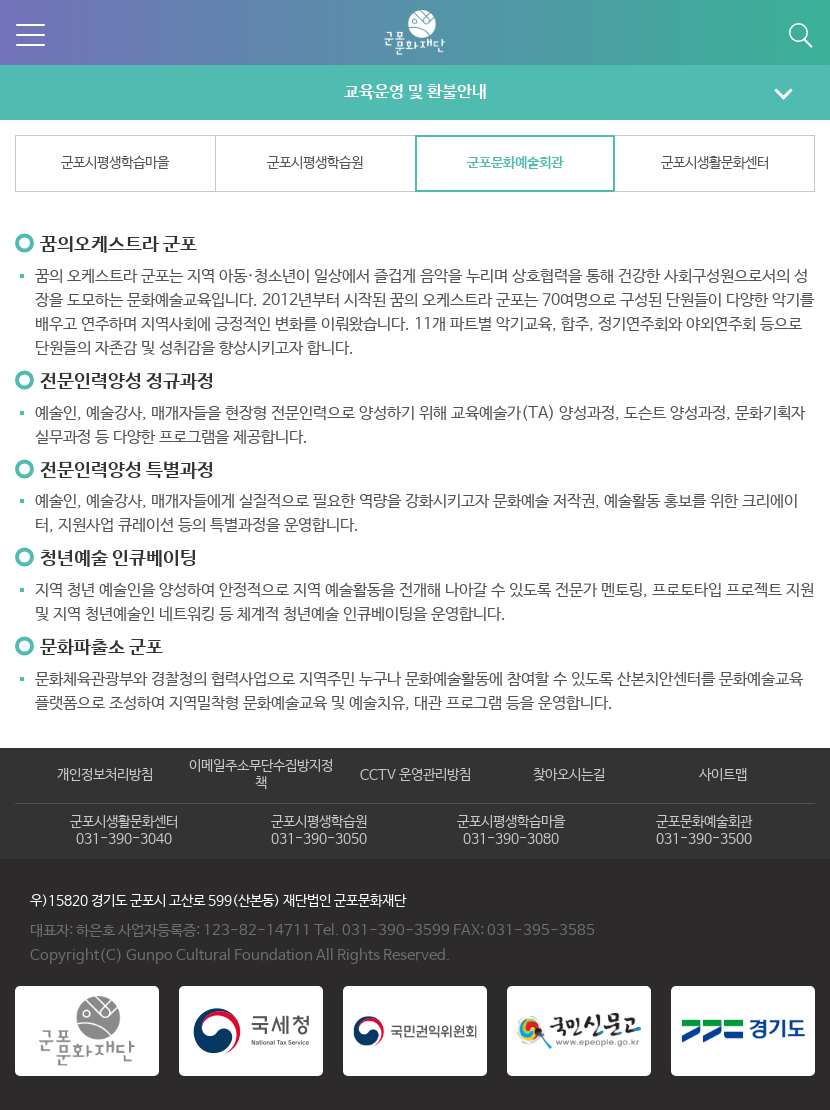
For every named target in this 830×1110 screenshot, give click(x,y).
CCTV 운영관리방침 (415, 775)
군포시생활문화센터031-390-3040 (124, 831)
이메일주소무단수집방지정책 (261, 775)
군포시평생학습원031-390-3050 (319, 831)
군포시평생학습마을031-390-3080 (511, 831)
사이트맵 (723, 775)
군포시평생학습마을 (115, 163)
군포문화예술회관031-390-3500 (704, 831)
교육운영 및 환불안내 (415, 92)
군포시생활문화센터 (715, 163)
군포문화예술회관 (515, 163)
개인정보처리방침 (105, 775)
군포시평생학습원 (315, 163)
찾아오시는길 (569, 775)
